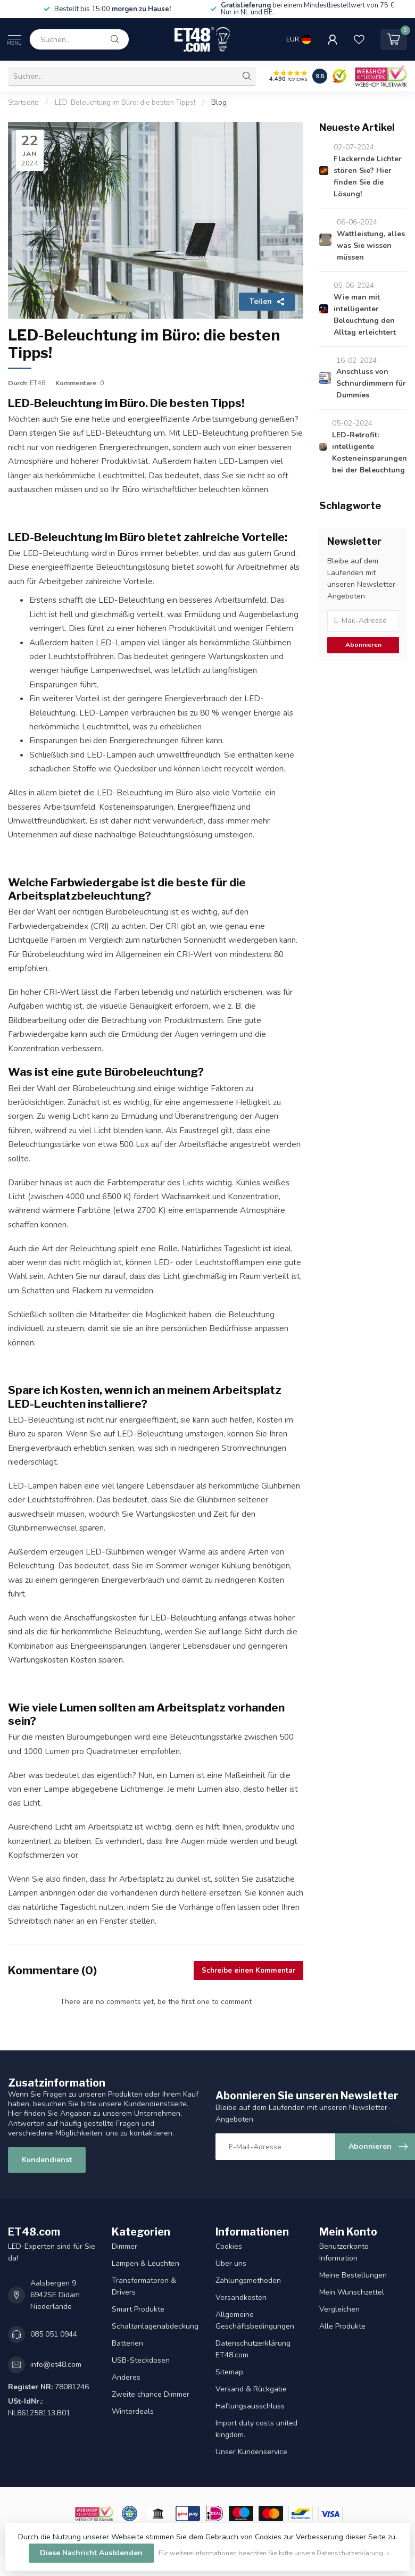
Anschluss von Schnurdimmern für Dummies (371, 383)
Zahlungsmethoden (248, 2280)
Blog (219, 102)
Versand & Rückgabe (251, 2389)
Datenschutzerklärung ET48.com (252, 2349)
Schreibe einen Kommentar (248, 1970)
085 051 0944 (53, 2334)
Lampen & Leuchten (145, 2263)
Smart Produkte (138, 2309)
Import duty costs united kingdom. (256, 2429)
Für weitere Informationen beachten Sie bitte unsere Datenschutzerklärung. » (274, 2552)
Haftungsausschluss (250, 2406)
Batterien (127, 2343)
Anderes (126, 2377)
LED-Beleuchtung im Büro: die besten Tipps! (125, 102)
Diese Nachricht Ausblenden (91, 2553)
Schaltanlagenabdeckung (155, 2326)
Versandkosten (241, 2297)
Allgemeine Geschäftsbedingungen (254, 2320)
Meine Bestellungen (353, 2275)
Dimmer (124, 2246)
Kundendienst (47, 2160)
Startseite (23, 102)
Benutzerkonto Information (344, 2252)
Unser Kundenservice (251, 2452)
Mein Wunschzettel (351, 2292)
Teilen (267, 301)
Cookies (228, 2246)
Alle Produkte (342, 2326)
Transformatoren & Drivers (144, 2286)
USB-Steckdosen (141, 2360)
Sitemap (229, 2372)
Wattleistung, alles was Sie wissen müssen (371, 245)
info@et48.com (55, 2364)
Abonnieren (363, 645)
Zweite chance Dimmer (150, 2394)
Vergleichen (339, 2309)
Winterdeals (133, 2411)
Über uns (230, 2263)
